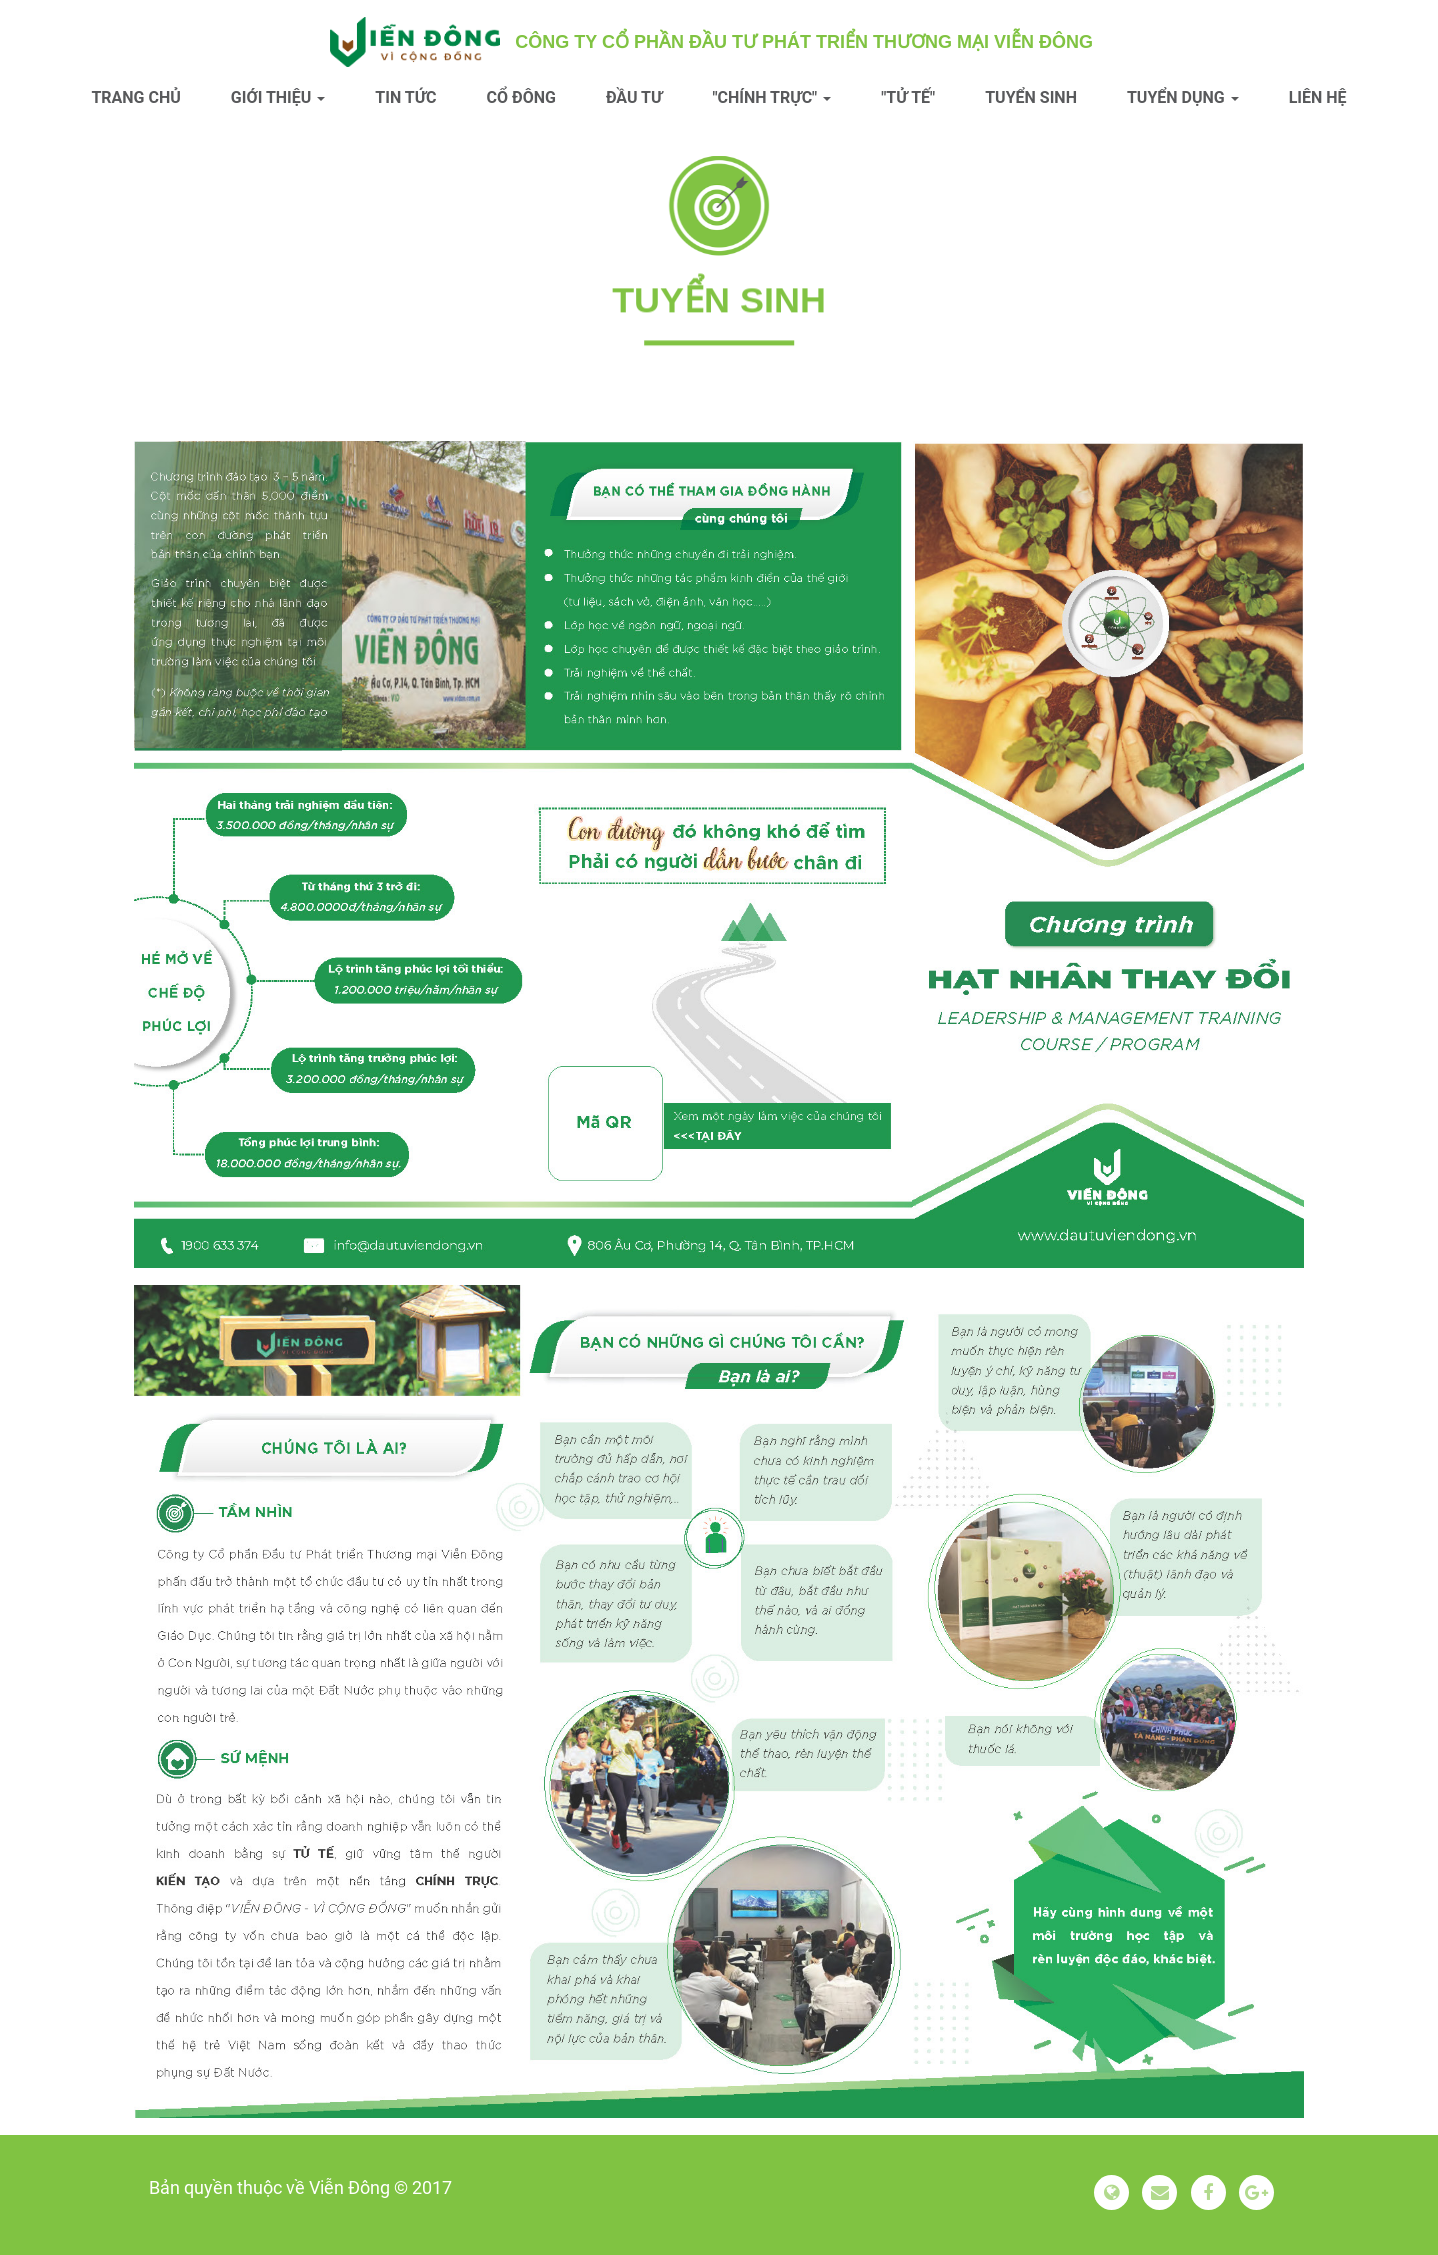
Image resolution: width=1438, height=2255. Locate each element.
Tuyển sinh (1031, 97)
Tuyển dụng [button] (1183, 97)
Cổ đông (521, 97)
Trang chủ (135, 97)
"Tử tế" (908, 97)
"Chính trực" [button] (771, 97)
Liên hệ (1318, 97)
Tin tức (405, 97)
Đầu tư (634, 97)
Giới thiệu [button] (278, 97)
